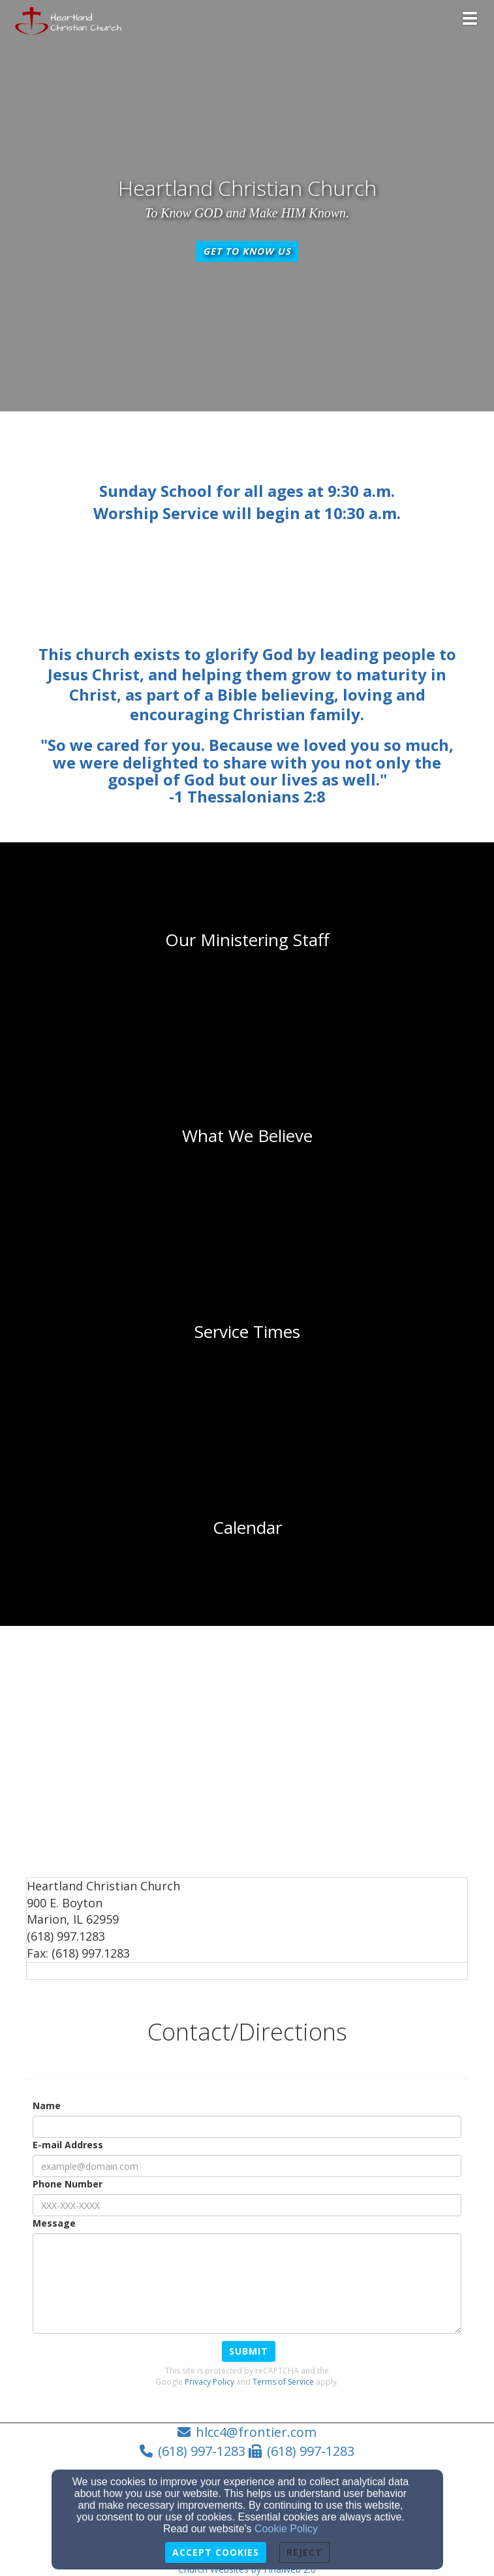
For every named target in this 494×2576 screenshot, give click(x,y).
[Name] (247, 2127)
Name (47, 2105)
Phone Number (67, 2184)
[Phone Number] (247, 2205)
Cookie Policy (286, 2528)
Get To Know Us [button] (247, 251)
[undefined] (247, 940)
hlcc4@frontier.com (256, 2432)
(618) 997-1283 (201, 2451)
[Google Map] (247, 1755)
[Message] (247, 2283)
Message (54, 2223)
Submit (248, 2351)
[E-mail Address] (247, 2166)
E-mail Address (68, 2145)
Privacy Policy (209, 2381)
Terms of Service (283, 2381)
